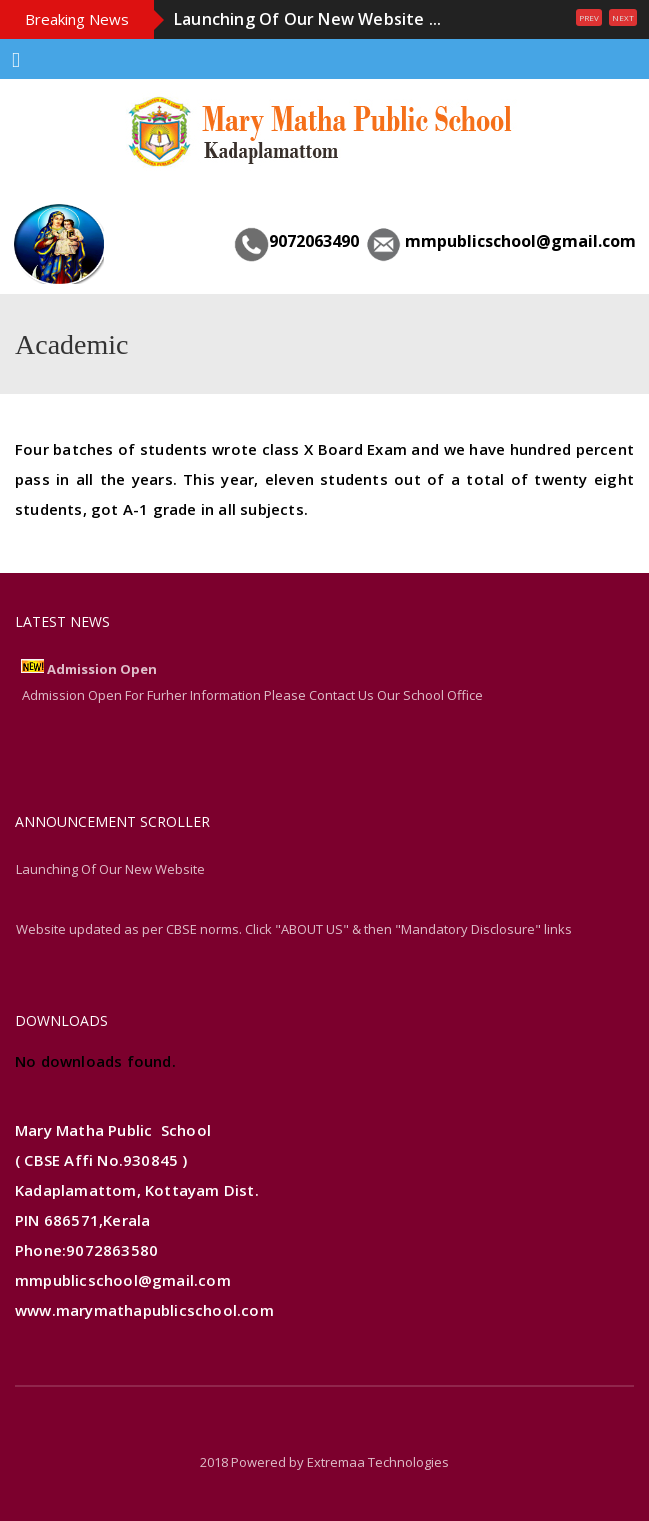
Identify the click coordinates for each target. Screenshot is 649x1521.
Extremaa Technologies (378, 1462)
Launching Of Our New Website (110, 869)
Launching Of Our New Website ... (307, 19)
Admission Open (102, 669)
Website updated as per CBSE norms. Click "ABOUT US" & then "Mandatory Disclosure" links (294, 929)
